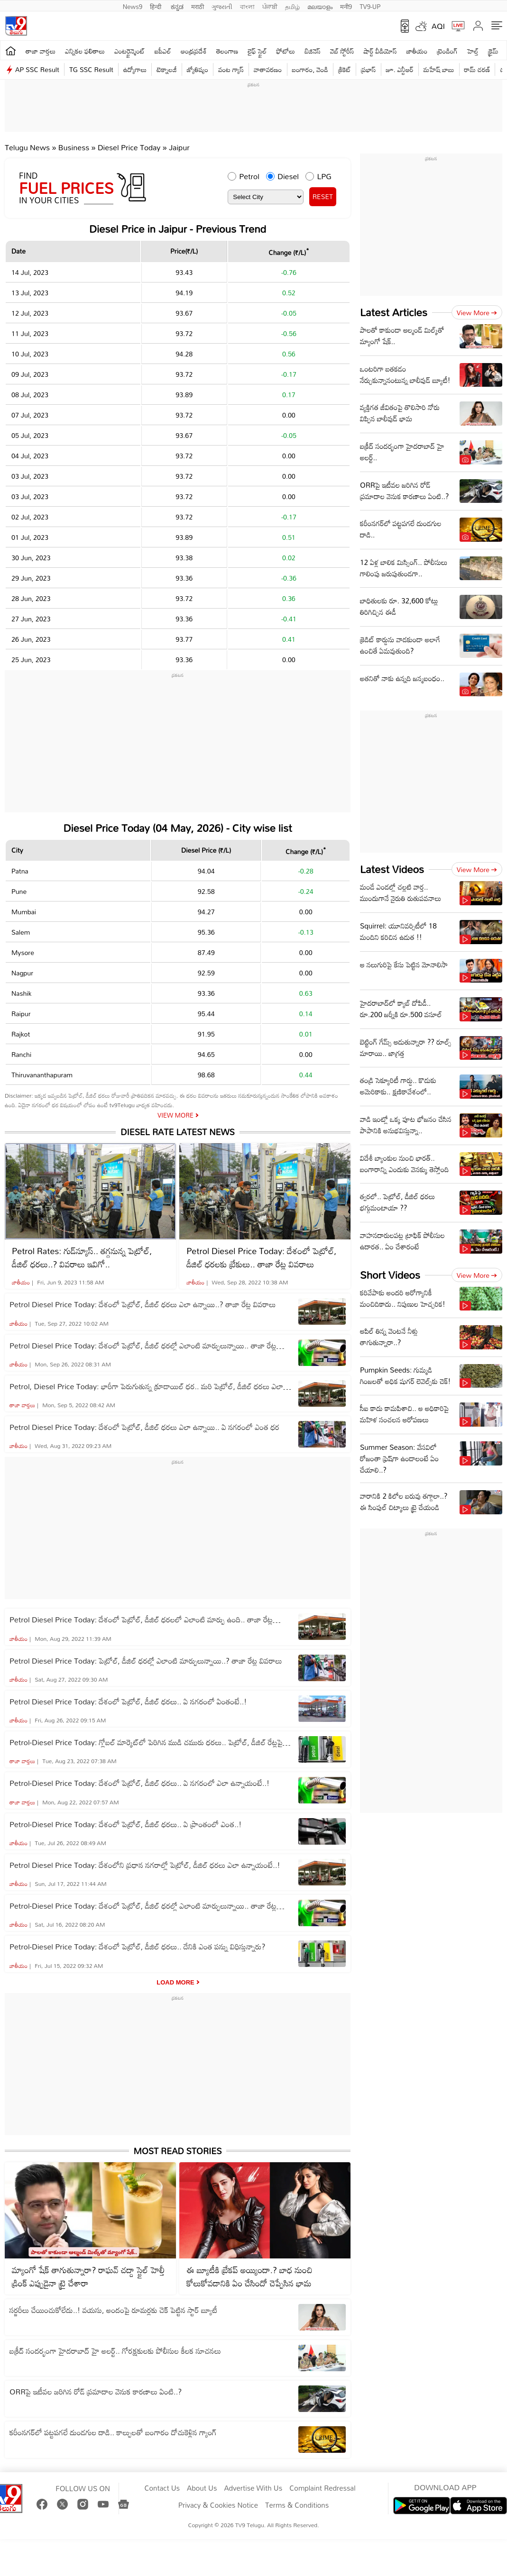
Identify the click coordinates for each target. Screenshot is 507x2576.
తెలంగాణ (227, 51)
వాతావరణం (268, 69)
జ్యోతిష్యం (197, 69)
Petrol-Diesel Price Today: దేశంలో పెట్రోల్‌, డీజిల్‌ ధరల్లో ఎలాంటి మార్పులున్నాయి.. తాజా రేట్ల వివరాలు (143, 1906)
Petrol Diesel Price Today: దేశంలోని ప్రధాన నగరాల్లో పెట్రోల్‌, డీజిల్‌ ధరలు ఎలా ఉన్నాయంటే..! (144, 1865)
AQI (438, 26)
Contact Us (162, 2488)
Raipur (21, 1013)
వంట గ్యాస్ (231, 69)
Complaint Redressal (322, 2488)
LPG (324, 176)
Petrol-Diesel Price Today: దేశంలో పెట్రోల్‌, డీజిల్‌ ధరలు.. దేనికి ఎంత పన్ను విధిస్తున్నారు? (137, 1946)
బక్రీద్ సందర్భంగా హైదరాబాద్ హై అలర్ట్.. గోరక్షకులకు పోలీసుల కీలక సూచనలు (115, 2351)
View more (477, 312)
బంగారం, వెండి (310, 69)
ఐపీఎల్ (163, 51)
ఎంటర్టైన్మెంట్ (129, 51)
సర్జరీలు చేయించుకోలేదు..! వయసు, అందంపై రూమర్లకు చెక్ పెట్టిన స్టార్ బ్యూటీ (113, 2310)
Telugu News (27, 147)
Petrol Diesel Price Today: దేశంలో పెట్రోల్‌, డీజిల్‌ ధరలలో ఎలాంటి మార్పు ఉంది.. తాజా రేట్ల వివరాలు (141, 1619)
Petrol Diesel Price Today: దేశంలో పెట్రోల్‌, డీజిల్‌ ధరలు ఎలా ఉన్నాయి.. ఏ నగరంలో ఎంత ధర (144, 1427)
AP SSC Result (37, 69)
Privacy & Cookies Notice (218, 2505)
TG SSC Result (91, 69)
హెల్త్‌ (473, 51)
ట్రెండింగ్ (447, 51)
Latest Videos (392, 869)
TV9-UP (370, 5)
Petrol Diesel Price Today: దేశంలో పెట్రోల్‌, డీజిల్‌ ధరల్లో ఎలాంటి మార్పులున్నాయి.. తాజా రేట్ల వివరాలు (143, 1345)
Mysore (22, 952)
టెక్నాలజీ (166, 69)
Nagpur (22, 972)
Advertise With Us (253, 2488)
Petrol (249, 176)
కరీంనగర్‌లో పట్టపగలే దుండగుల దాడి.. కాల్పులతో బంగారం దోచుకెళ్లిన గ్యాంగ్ (113, 2432)
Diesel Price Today (130, 147)
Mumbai (23, 911)
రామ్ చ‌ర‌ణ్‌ (477, 69)
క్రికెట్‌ (344, 69)
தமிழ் (292, 5)
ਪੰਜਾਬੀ (269, 5)
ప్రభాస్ (368, 69)
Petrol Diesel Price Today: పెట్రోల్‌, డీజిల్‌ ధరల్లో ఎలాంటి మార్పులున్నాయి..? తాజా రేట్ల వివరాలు (145, 1661)
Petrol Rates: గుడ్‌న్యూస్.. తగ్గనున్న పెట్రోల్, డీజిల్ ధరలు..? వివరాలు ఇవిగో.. (82, 1257)
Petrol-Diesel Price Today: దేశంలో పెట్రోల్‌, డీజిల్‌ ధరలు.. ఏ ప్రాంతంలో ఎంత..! (125, 1824)
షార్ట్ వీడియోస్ (379, 51)
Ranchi (21, 1054)
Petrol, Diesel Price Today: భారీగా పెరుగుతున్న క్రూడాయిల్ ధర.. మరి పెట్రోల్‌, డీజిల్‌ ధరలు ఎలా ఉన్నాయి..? (146, 1386)
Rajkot (20, 1034)
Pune (19, 891)
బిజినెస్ (312, 51)
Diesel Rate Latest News (177, 1131)
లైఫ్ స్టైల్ (257, 51)
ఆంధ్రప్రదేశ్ (194, 51)
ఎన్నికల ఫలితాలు (85, 51)
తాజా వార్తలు (40, 51)
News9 (133, 5)
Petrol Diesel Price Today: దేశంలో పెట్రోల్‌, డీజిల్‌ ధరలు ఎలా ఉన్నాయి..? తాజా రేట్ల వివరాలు (142, 1304)
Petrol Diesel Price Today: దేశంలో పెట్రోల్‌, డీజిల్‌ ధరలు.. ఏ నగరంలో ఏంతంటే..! (128, 1701)
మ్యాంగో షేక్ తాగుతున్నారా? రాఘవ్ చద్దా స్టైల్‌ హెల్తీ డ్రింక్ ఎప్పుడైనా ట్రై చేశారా (88, 2276)
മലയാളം (319, 5)
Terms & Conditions (297, 2505)
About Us (202, 2488)
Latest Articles (393, 312)
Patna (19, 871)
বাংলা (247, 5)
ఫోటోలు (286, 51)
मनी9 (346, 5)
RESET (323, 196)
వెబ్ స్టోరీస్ (342, 51)
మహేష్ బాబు (439, 69)
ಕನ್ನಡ (177, 5)
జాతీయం (417, 51)
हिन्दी (156, 5)
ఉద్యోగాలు (135, 69)
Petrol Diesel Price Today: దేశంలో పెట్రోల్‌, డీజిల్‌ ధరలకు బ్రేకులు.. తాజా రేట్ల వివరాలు (261, 1257)
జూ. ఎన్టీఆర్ (400, 69)
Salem (20, 932)
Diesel (288, 176)
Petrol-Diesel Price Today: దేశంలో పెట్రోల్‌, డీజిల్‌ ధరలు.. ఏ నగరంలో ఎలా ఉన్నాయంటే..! (139, 1783)
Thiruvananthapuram (42, 1074)
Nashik (21, 993)
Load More (175, 1982)
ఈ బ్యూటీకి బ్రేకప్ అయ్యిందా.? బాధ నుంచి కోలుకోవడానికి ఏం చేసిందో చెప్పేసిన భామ (249, 2276)
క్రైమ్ (493, 51)
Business (73, 147)
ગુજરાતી (222, 5)
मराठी (197, 5)
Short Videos (390, 1275)
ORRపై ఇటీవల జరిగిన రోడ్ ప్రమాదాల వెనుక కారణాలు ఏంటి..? (95, 2391)
